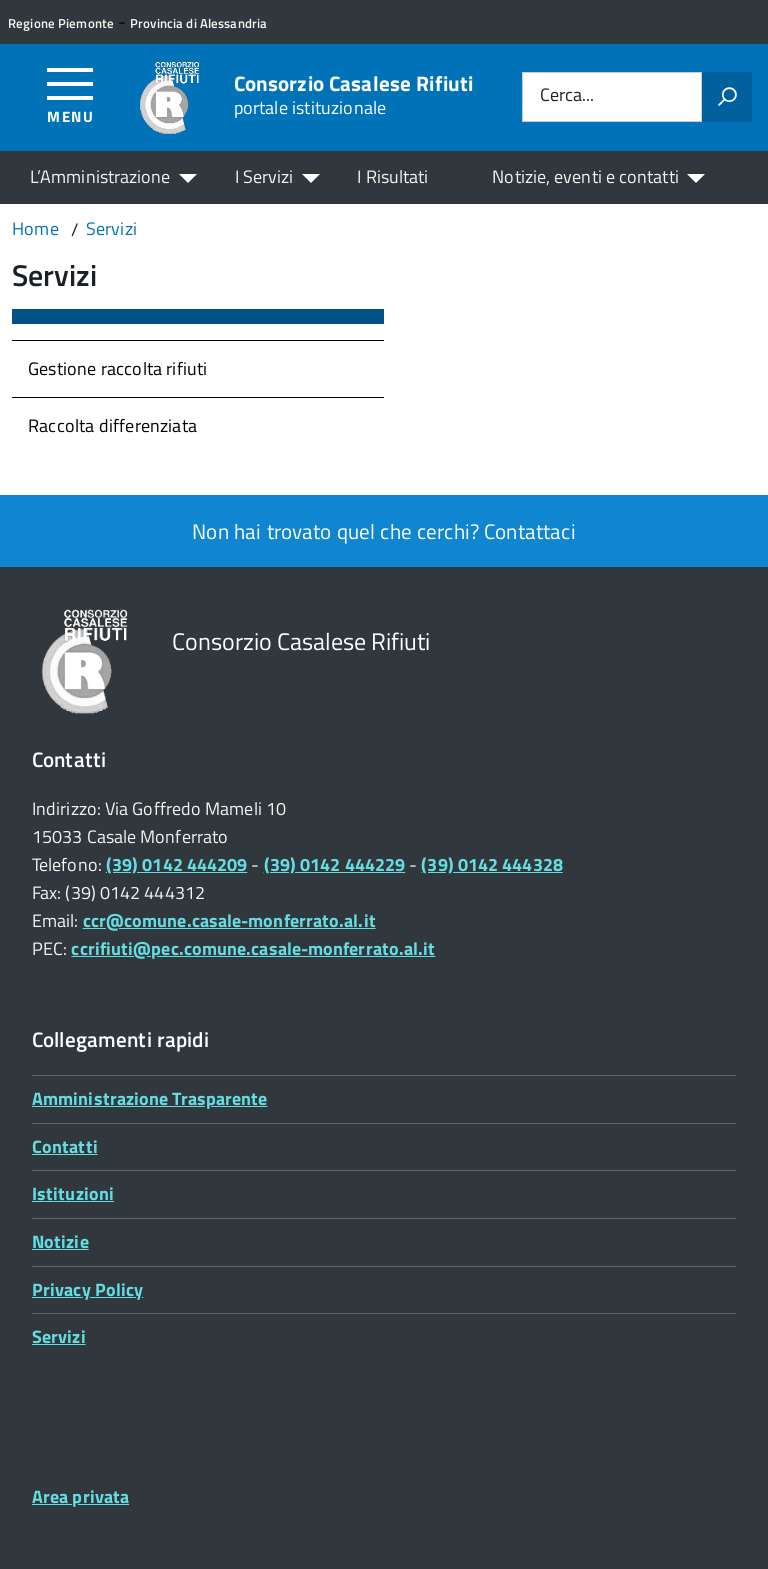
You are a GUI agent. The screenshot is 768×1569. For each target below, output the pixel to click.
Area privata (80, 1496)
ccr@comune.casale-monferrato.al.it (229, 920)
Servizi (59, 1336)
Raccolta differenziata (112, 425)
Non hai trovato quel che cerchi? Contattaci (383, 531)
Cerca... (567, 96)
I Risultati (392, 176)
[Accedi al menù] (70, 94)
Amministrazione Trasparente (149, 1098)
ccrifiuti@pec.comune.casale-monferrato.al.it (253, 948)
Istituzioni (73, 1193)
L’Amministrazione (100, 176)
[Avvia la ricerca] (727, 97)
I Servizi (264, 176)
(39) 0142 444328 (491, 864)
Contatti (65, 1146)
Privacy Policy (87, 1289)
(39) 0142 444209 (176, 864)
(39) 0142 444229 (334, 864)
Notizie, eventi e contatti (585, 176)
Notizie (60, 1241)
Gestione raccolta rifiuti (118, 368)
